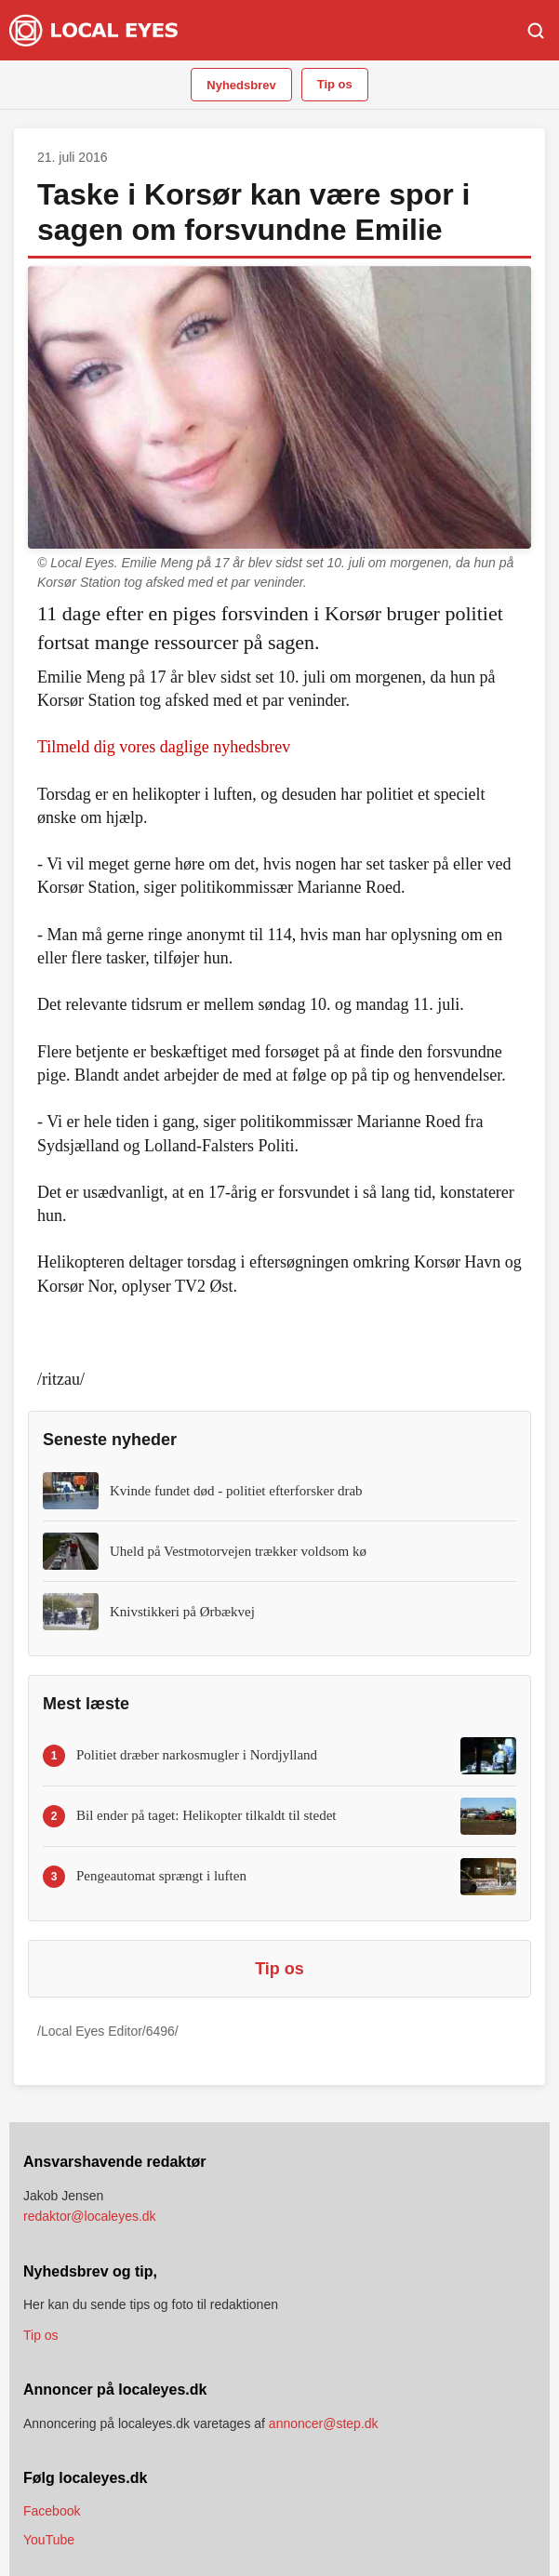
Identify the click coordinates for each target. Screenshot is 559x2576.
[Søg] (536, 31)
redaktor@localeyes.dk (89, 2216)
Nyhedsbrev (240, 85)
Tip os (335, 84)
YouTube (48, 2539)
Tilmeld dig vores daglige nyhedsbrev (163, 746)
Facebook (51, 2510)
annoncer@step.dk (324, 2423)
